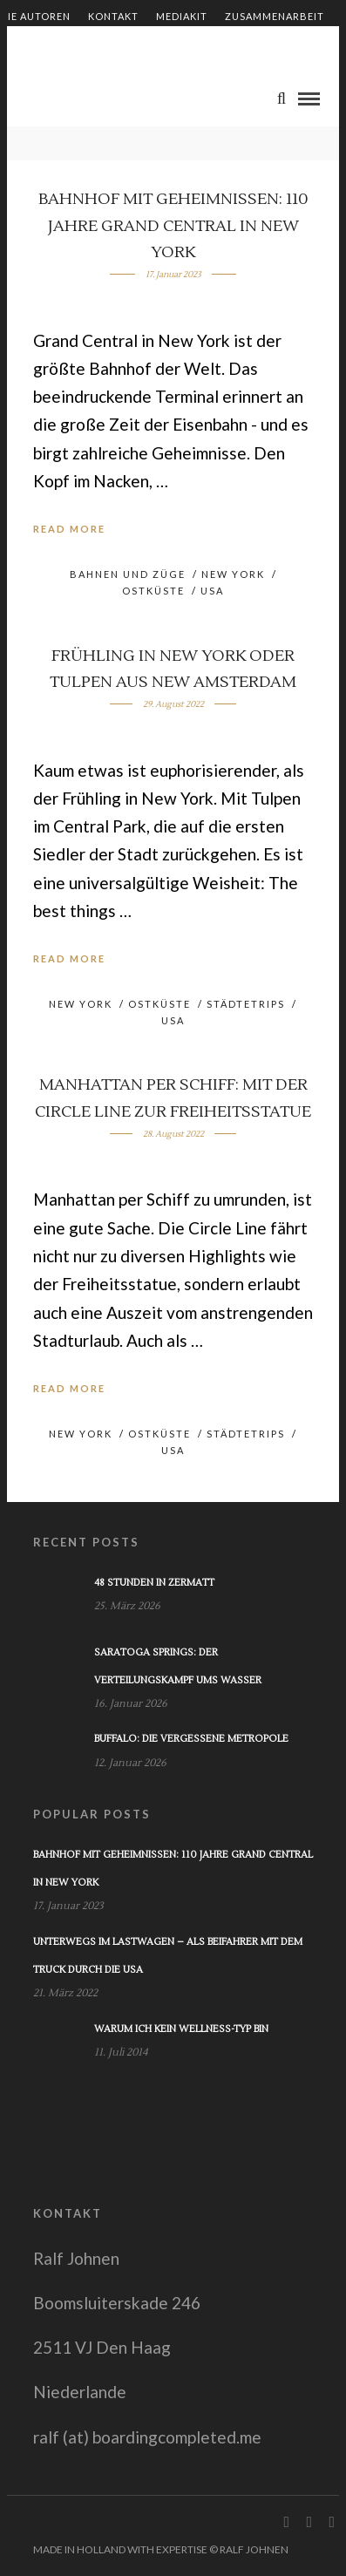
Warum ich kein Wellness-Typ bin (181, 2029)
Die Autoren (35, 16)
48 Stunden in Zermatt (154, 1582)
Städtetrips (246, 1003)
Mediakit (181, 16)
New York (233, 574)
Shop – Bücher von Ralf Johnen (93, 45)
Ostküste (153, 590)
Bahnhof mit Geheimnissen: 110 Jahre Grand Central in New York (173, 225)
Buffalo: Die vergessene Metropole (191, 1738)
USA (212, 590)
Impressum (234, 45)
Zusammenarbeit (274, 16)
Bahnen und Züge (128, 574)
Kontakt (113, 16)
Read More (69, 528)
